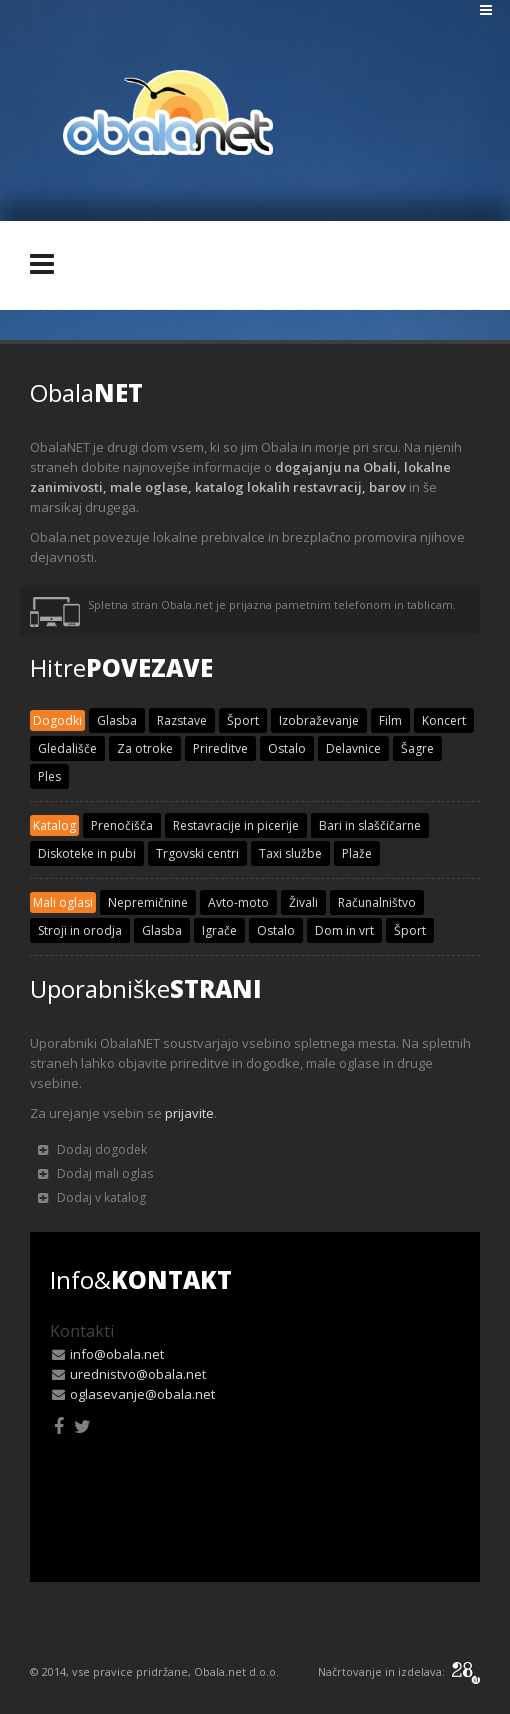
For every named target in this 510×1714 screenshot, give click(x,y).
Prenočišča (122, 825)
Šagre (417, 748)
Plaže (357, 853)
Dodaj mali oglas (95, 1173)
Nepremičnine (148, 902)
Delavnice (353, 748)
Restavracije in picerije (236, 825)
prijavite (189, 1113)
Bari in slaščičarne (370, 825)
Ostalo (287, 748)
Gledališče (67, 748)
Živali (303, 902)
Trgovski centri (197, 853)
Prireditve (220, 748)
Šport (243, 720)
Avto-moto (238, 902)
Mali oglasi (63, 902)
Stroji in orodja (80, 930)
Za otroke (145, 748)
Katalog (54, 825)
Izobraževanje (319, 720)
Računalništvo (377, 902)
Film (390, 720)
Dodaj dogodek (92, 1149)
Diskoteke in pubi (87, 853)
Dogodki (57, 720)
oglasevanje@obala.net (142, 1394)
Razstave (182, 720)
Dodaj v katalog (92, 1197)
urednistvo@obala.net (138, 1374)
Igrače (219, 930)
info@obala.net (117, 1354)
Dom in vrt (344, 930)
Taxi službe (290, 853)
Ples (49, 776)
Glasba (117, 720)
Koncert (444, 720)
